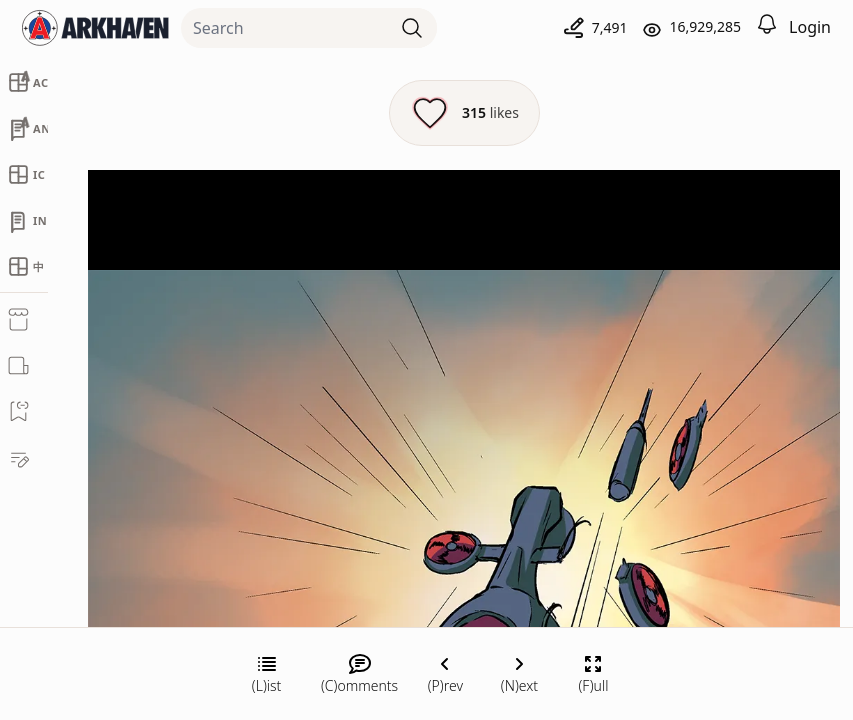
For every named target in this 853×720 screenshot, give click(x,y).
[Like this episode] (464, 113)
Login (810, 27)
